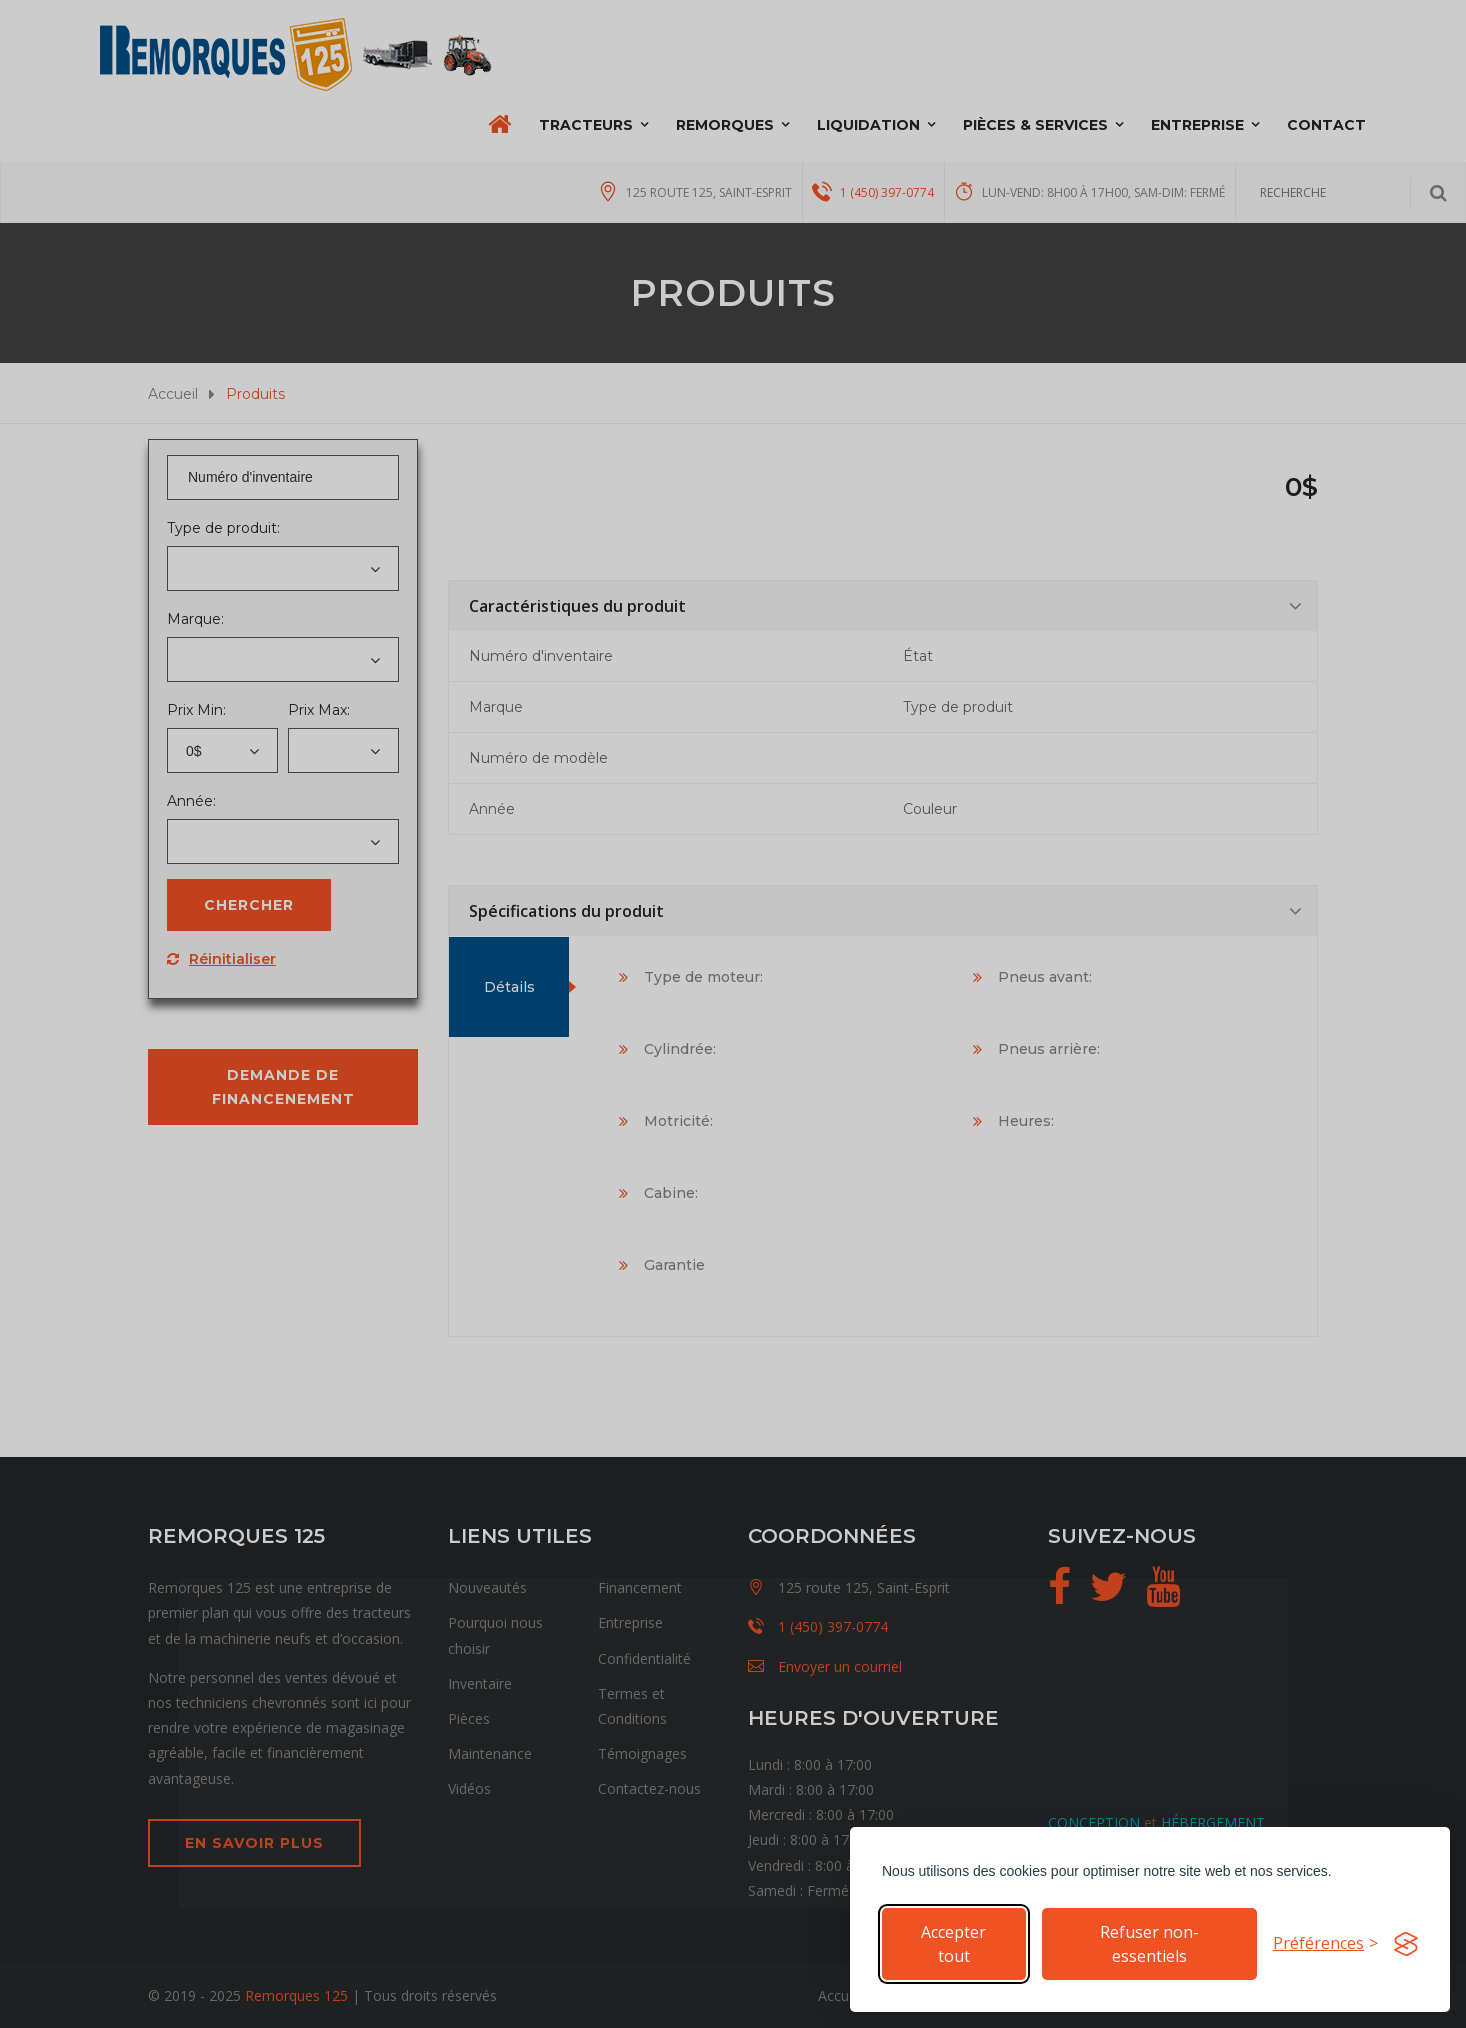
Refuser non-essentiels (1149, 1944)
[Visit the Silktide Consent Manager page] (1406, 1944)
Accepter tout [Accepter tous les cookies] (953, 1944)
